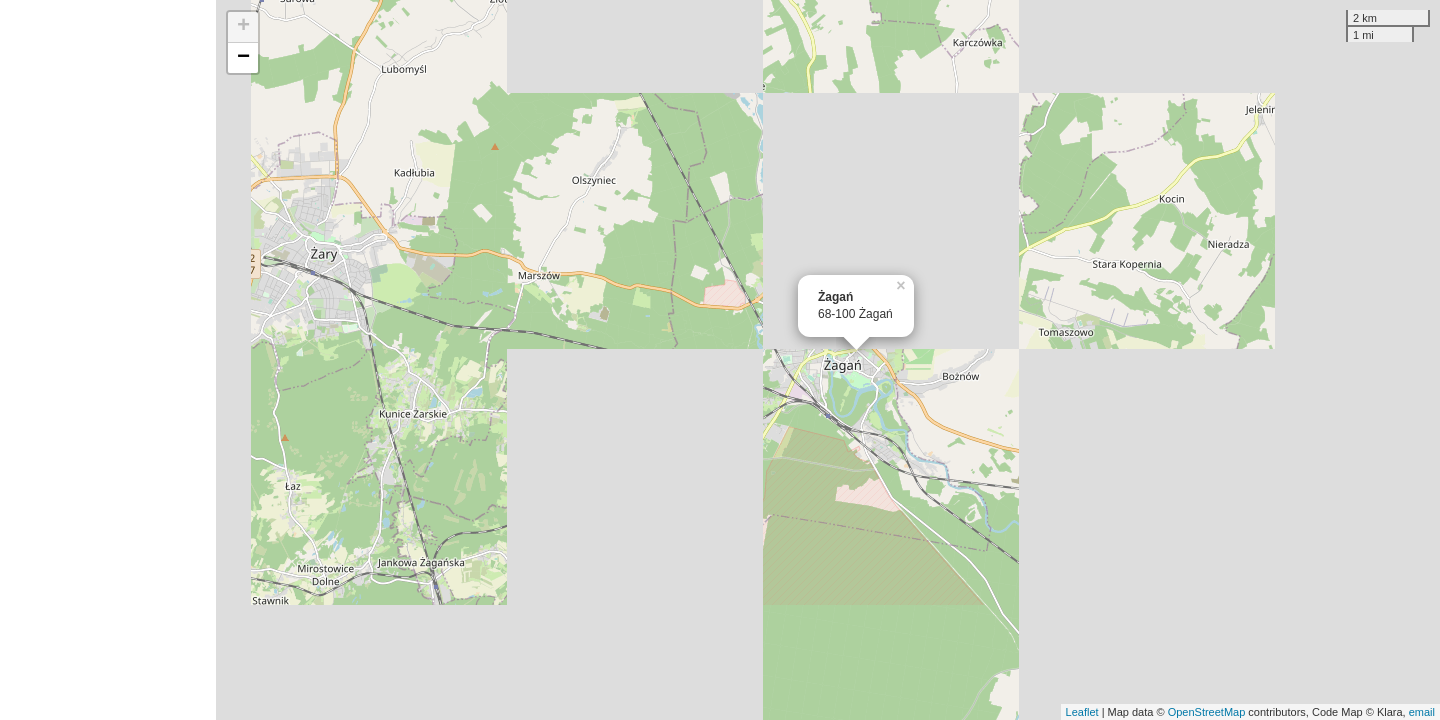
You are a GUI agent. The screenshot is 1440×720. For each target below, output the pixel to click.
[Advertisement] (108, 360)
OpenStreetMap (1207, 712)
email (1422, 712)
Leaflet (1082, 712)
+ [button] (243, 27)
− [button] (243, 58)
